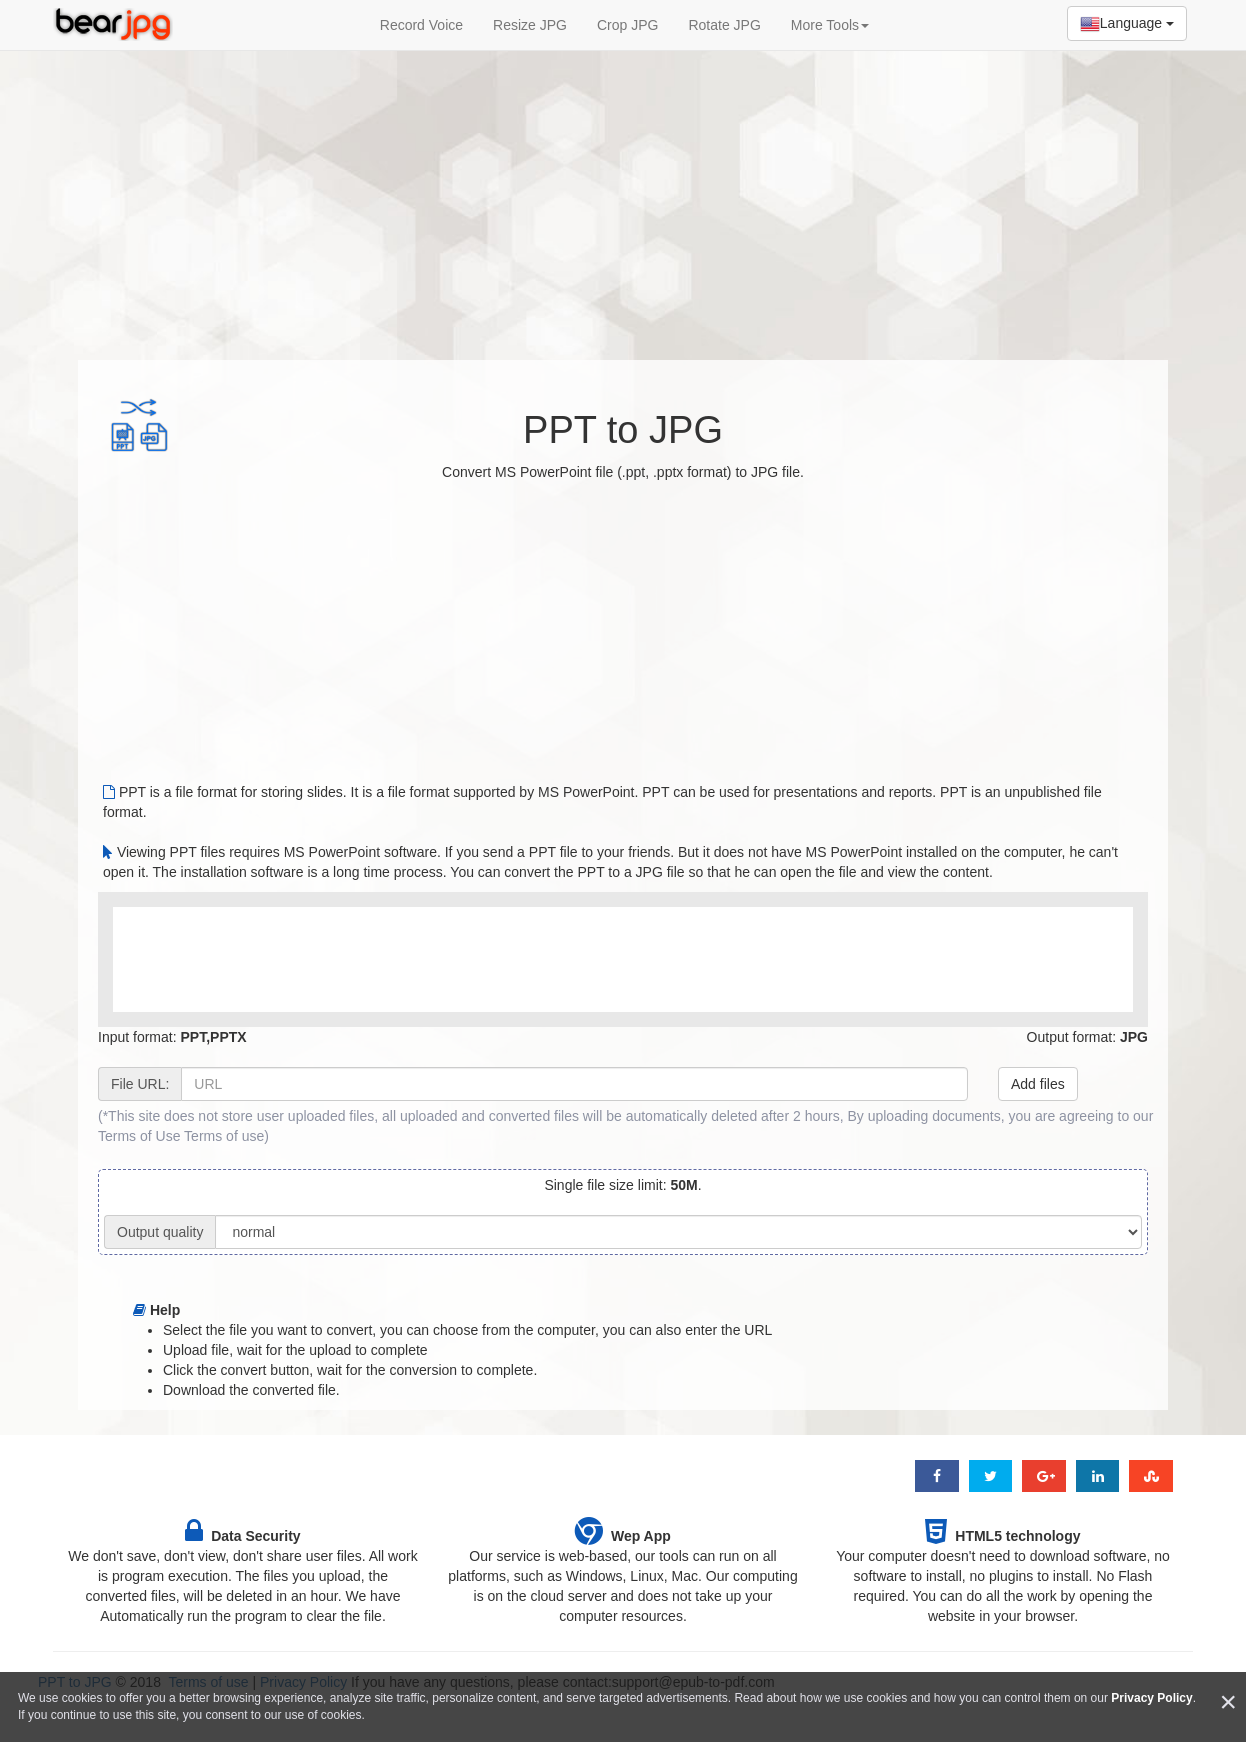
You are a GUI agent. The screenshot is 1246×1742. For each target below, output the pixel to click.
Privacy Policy (1151, 1698)
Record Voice (421, 25)
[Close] (1228, 1702)
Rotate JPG (724, 25)
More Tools (830, 25)
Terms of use (224, 1136)
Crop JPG (627, 25)
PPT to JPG (623, 430)
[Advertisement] (623, 195)
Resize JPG (530, 25)
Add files (1038, 1084)
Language (1127, 24)
